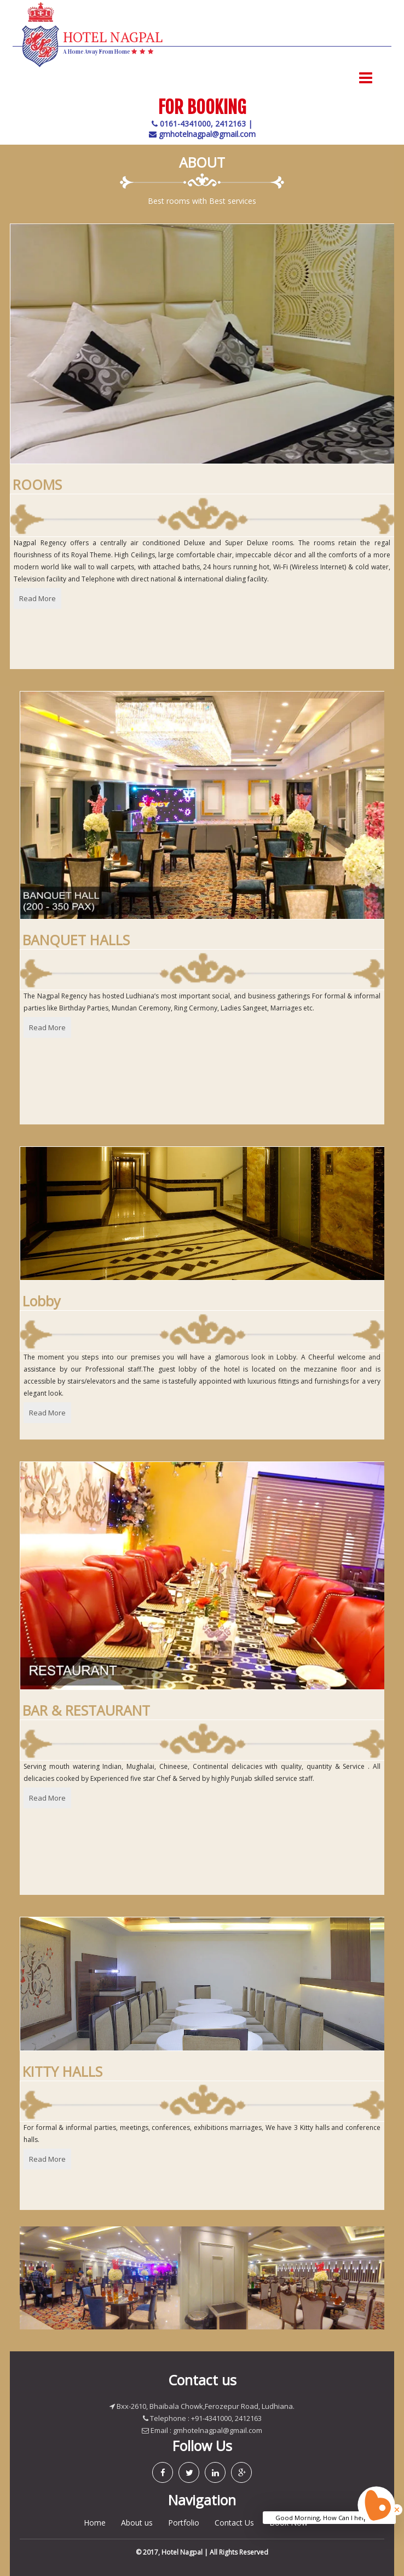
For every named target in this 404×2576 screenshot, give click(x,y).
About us (137, 2522)
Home (95, 2522)
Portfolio (183, 2522)
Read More (37, 598)
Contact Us (234, 2522)
